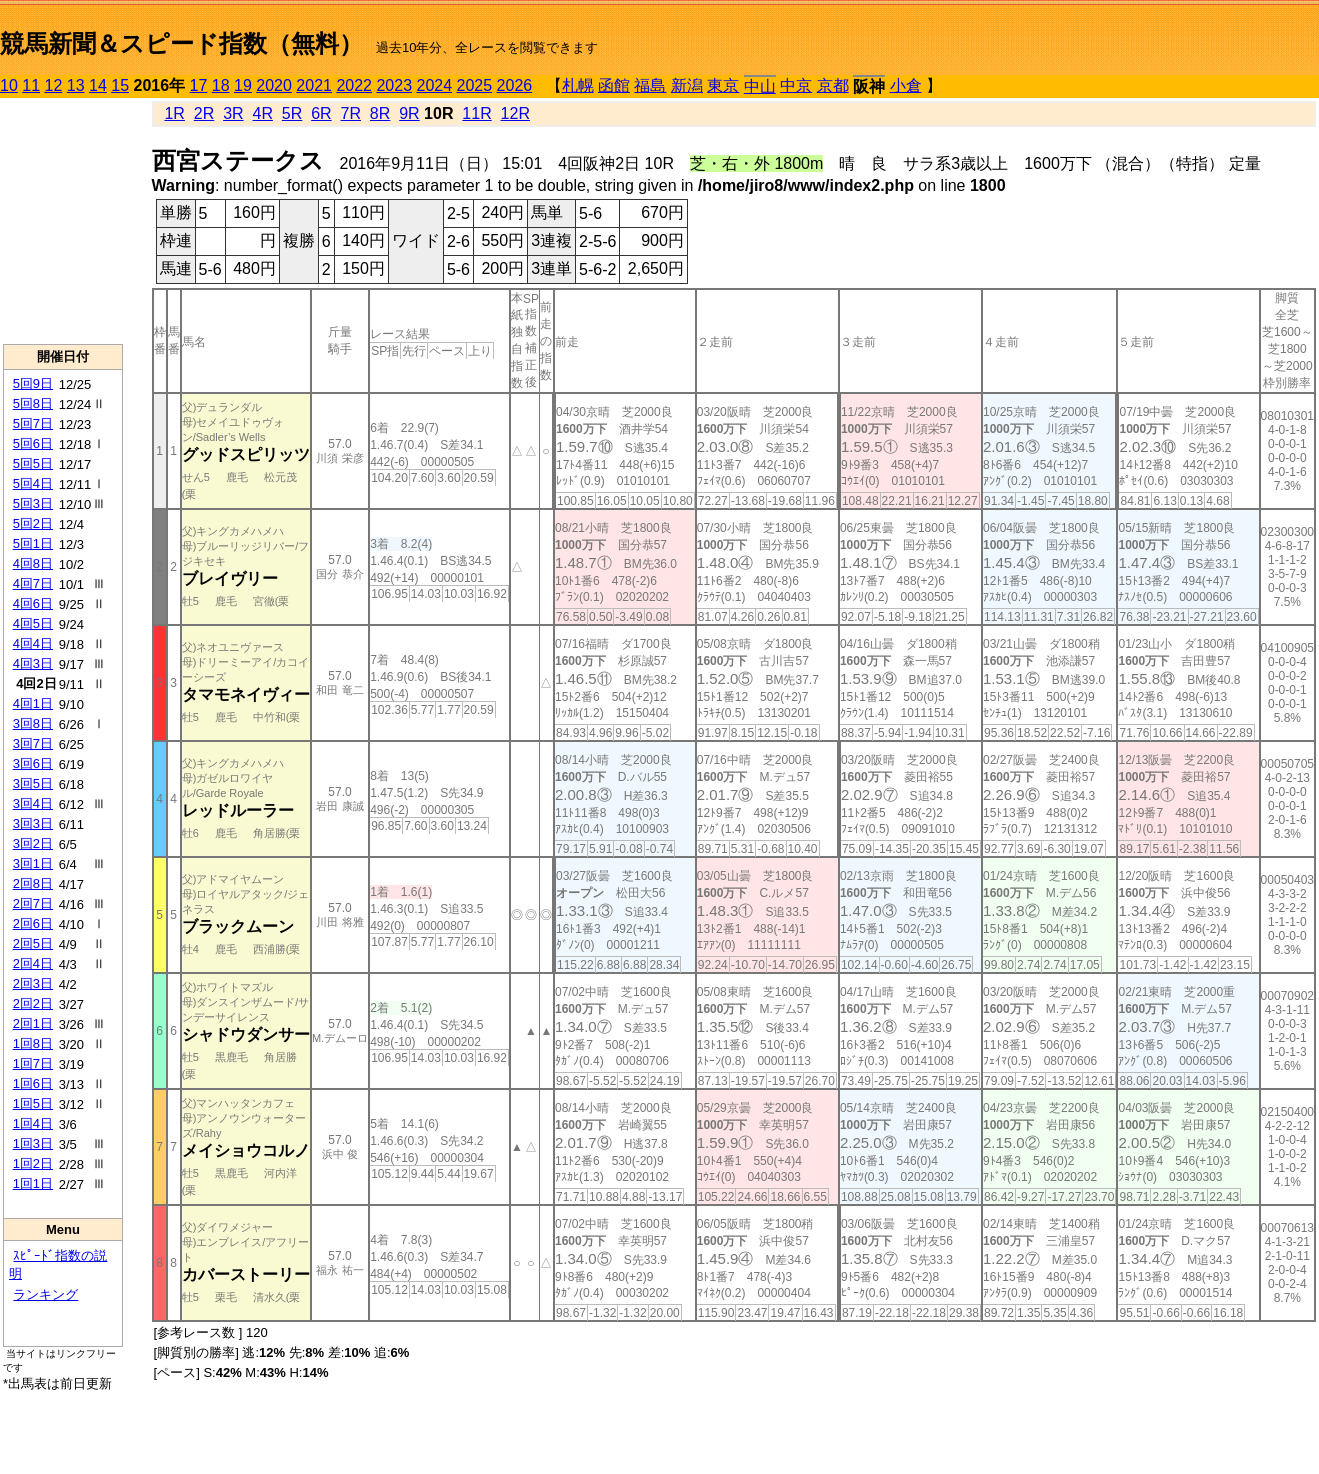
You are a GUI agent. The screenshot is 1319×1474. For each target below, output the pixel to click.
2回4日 (33, 963)
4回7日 (33, 583)
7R (351, 113)
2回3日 (33, 983)
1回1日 (33, 1183)
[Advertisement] (63, 221)
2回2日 (33, 1003)
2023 (394, 85)
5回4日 (33, 483)
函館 (614, 85)
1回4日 (33, 1123)
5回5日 (33, 463)
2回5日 (33, 943)
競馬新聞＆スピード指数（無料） (181, 43)
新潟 (687, 85)
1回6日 (33, 1083)
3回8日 (33, 723)
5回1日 (33, 543)
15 (120, 85)
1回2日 (33, 1163)
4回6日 (33, 603)
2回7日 (33, 903)
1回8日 (33, 1043)
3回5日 (33, 783)
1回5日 (33, 1103)
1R (174, 113)
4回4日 (33, 643)
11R (476, 113)
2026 (515, 85)
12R (515, 113)
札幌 (578, 85)
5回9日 (33, 383)
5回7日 (33, 423)
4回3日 (33, 663)
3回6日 (33, 763)
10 (9, 85)
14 (98, 85)
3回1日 (33, 863)
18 (221, 85)
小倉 (906, 85)
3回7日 (33, 743)
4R (262, 113)
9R (409, 113)
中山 (760, 86)
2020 (274, 85)
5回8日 (33, 403)
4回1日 (33, 703)
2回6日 (33, 923)
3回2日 (33, 843)
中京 (796, 85)
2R (204, 113)
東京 (723, 85)
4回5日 (33, 623)
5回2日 (33, 523)
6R (321, 113)
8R (380, 113)
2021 (314, 85)
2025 (475, 85)
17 (199, 85)
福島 (650, 85)
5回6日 (33, 443)
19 (243, 85)
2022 (354, 85)
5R (292, 113)
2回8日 (33, 883)
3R (233, 113)
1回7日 (33, 1063)
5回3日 (33, 503)
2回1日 (33, 1023)
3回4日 (33, 803)
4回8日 (33, 563)
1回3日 (33, 1143)
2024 (434, 85)
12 (54, 85)
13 (76, 85)
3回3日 (33, 823)
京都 (833, 85)
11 (31, 85)
